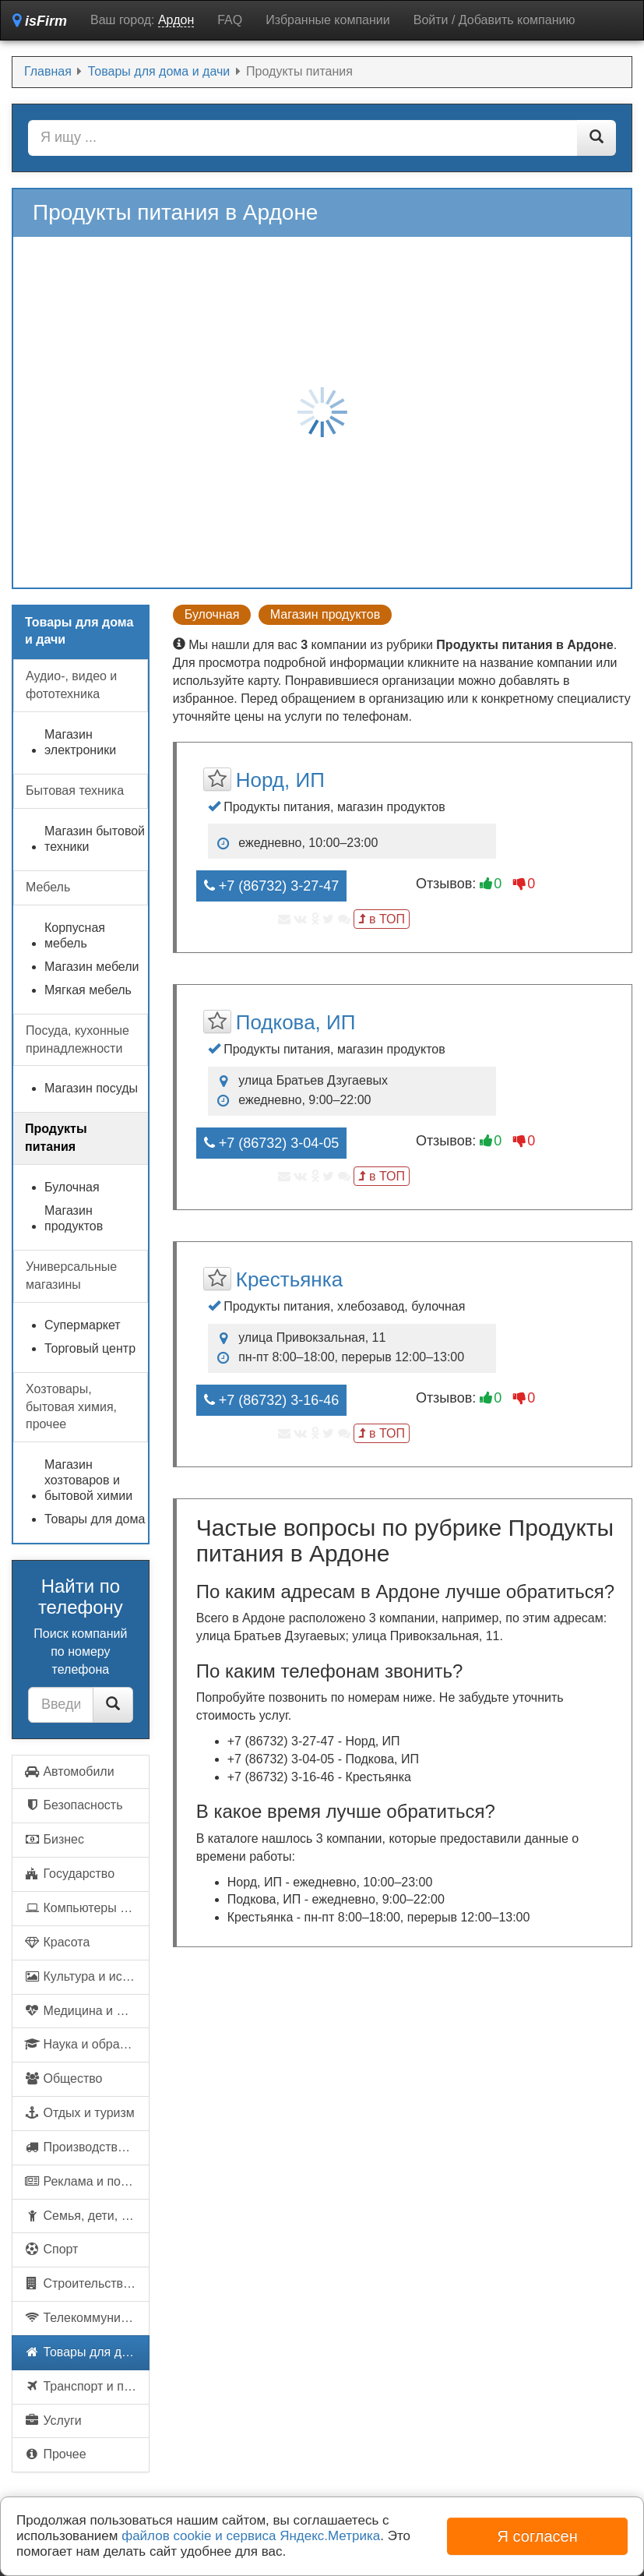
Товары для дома (94, 1519)
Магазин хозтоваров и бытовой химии (88, 1480)
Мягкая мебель (88, 990)
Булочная (212, 614)
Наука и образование (87, 2044)
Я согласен (538, 2536)
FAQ (229, 19)
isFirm (39, 20)
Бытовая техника (75, 790)
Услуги (53, 2420)
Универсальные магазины (71, 1275)
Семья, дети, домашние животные (87, 2215)
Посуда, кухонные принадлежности (77, 1039)
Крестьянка (289, 1279)
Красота (57, 1942)
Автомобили (69, 1771)
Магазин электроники (80, 742)
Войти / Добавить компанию (494, 19)
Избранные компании (327, 19)
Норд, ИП (280, 780)
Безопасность (73, 1805)
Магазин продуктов (325, 614)
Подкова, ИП (296, 1022)
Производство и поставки (87, 2147)
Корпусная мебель (74, 935)
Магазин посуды (91, 1088)
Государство (69, 1873)
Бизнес (54, 1839)
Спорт (51, 2249)
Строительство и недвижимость (87, 2283)
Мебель (48, 887)
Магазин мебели (91, 966)
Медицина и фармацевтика (87, 2010)
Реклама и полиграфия (87, 2181)
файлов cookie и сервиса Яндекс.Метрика (250, 2535)
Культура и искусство (87, 1976)
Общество (63, 2078)
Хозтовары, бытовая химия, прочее (71, 1406)
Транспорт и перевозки (87, 2386)
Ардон (176, 19)
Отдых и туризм (79, 2112)
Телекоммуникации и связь (87, 2317)
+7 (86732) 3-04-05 (272, 1143)
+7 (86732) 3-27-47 (272, 886)
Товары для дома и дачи (87, 2352)
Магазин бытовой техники (94, 838)
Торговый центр (89, 1348)
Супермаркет (82, 1325)
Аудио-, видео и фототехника (71, 684)
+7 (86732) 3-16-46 (272, 1400)
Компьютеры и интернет (87, 1907)
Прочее (55, 2454)
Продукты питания (56, 1137)
